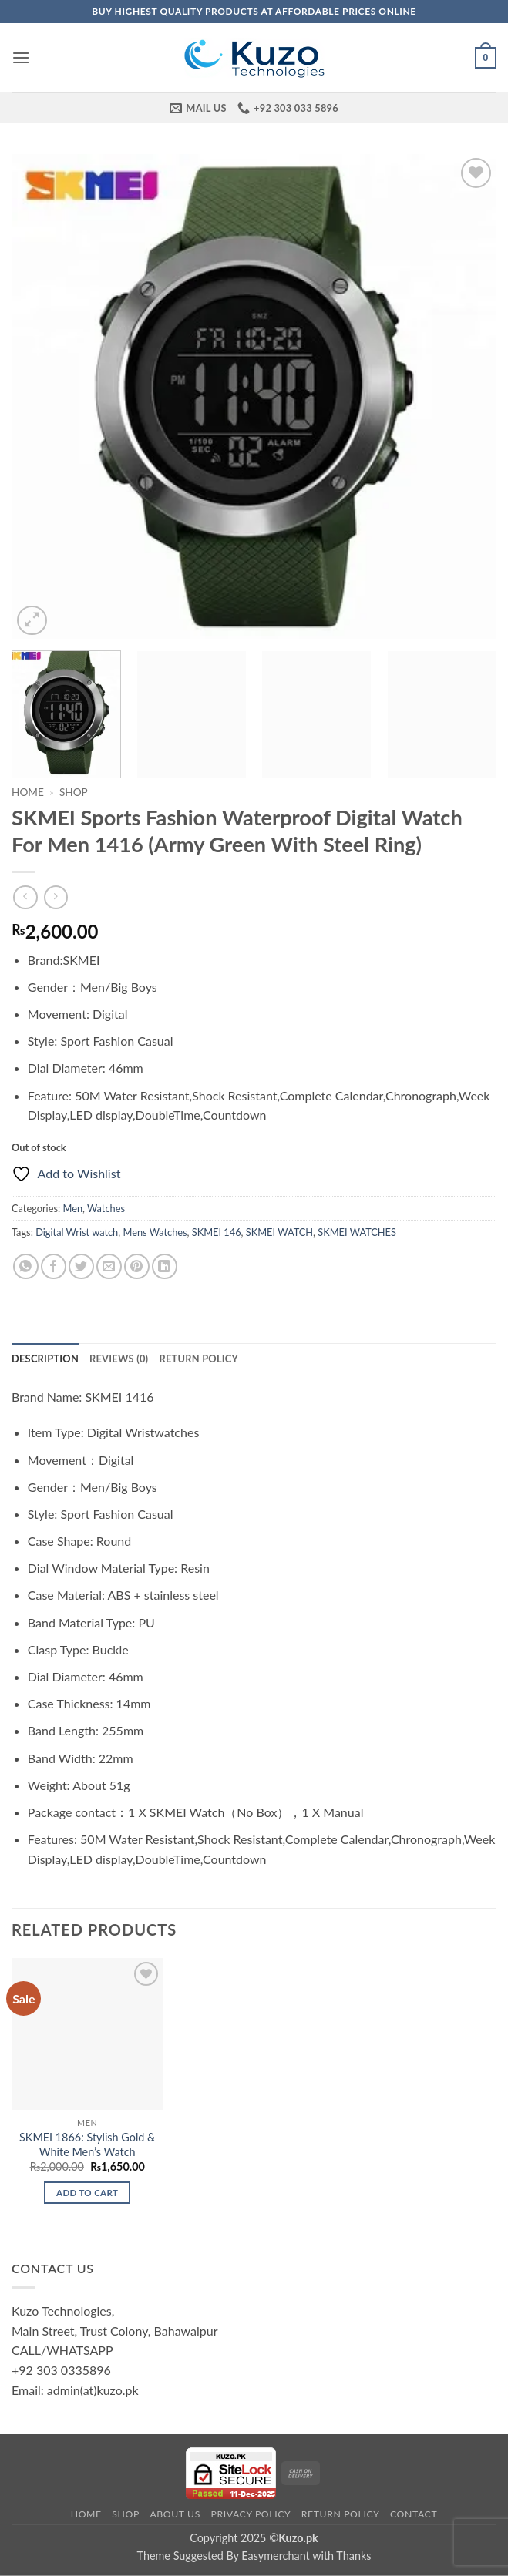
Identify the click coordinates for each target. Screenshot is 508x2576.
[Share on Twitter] (81, 1266)
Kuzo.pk (298, 2537)
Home (28, 792)
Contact (413, 2514)
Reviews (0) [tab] (118, 1358)
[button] (21, 57)
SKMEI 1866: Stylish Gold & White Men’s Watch (87, 2144)
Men (72, 1208)
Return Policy (340, 2514)
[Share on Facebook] (53, 1266)
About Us (175, 2514)
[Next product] (25, 897)
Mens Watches (155, 1232)
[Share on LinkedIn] (164, 1266)
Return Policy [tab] (198, 1358)
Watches (106, 1208)
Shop (73, 792)
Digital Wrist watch (76, 1232)
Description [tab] (45, 1358)
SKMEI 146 (216, 1232)
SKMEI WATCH (279, 1232)
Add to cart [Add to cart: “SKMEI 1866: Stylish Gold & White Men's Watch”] (87, 2193)
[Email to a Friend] (109, 1266)
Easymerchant (275, 2555)
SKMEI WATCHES (357, 1232)
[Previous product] (56, 897)
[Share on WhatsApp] (26, 1266)
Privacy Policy (250, 2514)
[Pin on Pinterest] (137, 1266)
